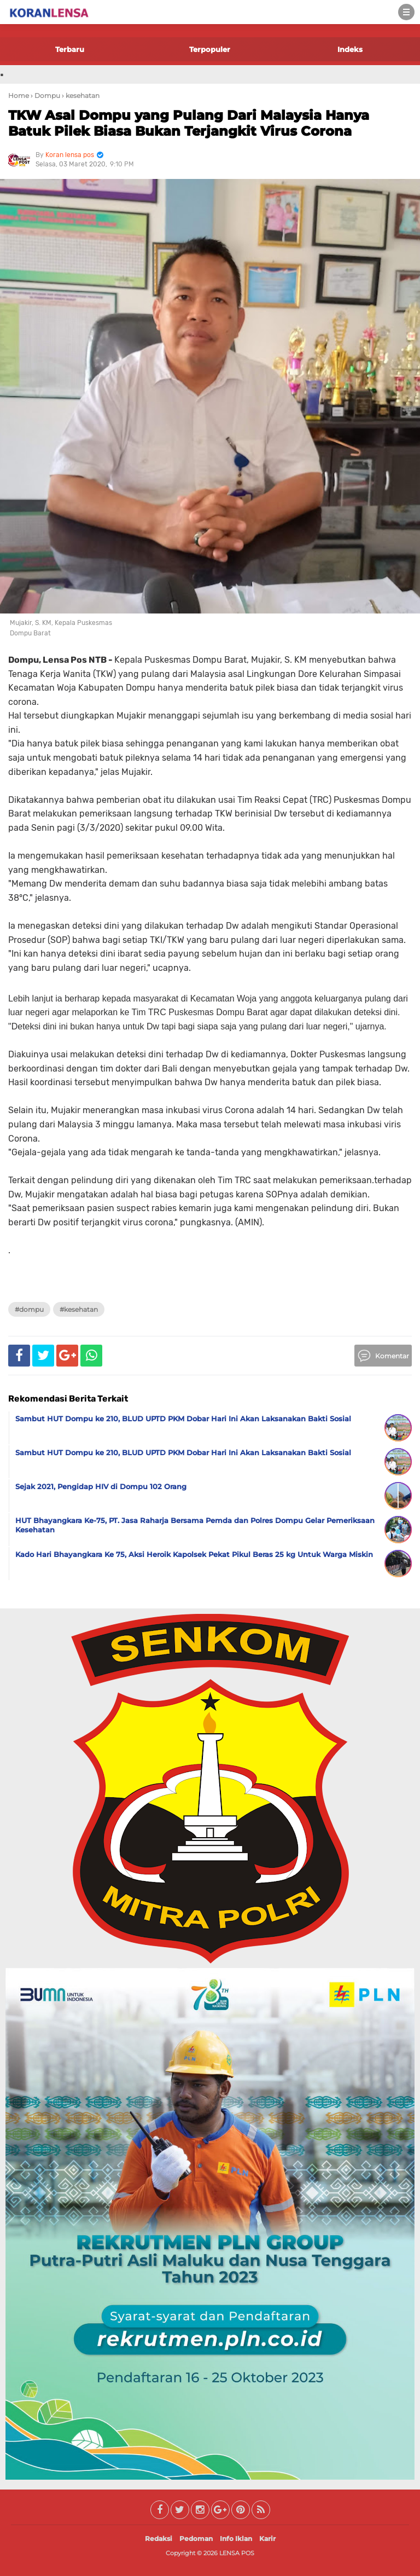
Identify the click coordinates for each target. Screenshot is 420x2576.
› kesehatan (81, 95)
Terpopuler (209, 49)
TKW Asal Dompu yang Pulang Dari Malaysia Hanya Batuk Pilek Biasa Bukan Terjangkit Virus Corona (188, 123)
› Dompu (45, 95)
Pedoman (196, 2538)
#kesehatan (79, 1309)
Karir (267, 2538)
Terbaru (69, 49)
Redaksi (158, 2538)
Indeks (350, 49)
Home (18, 95)
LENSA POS (236, 2553)
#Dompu (29, 1309)
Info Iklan (236, 2538)
